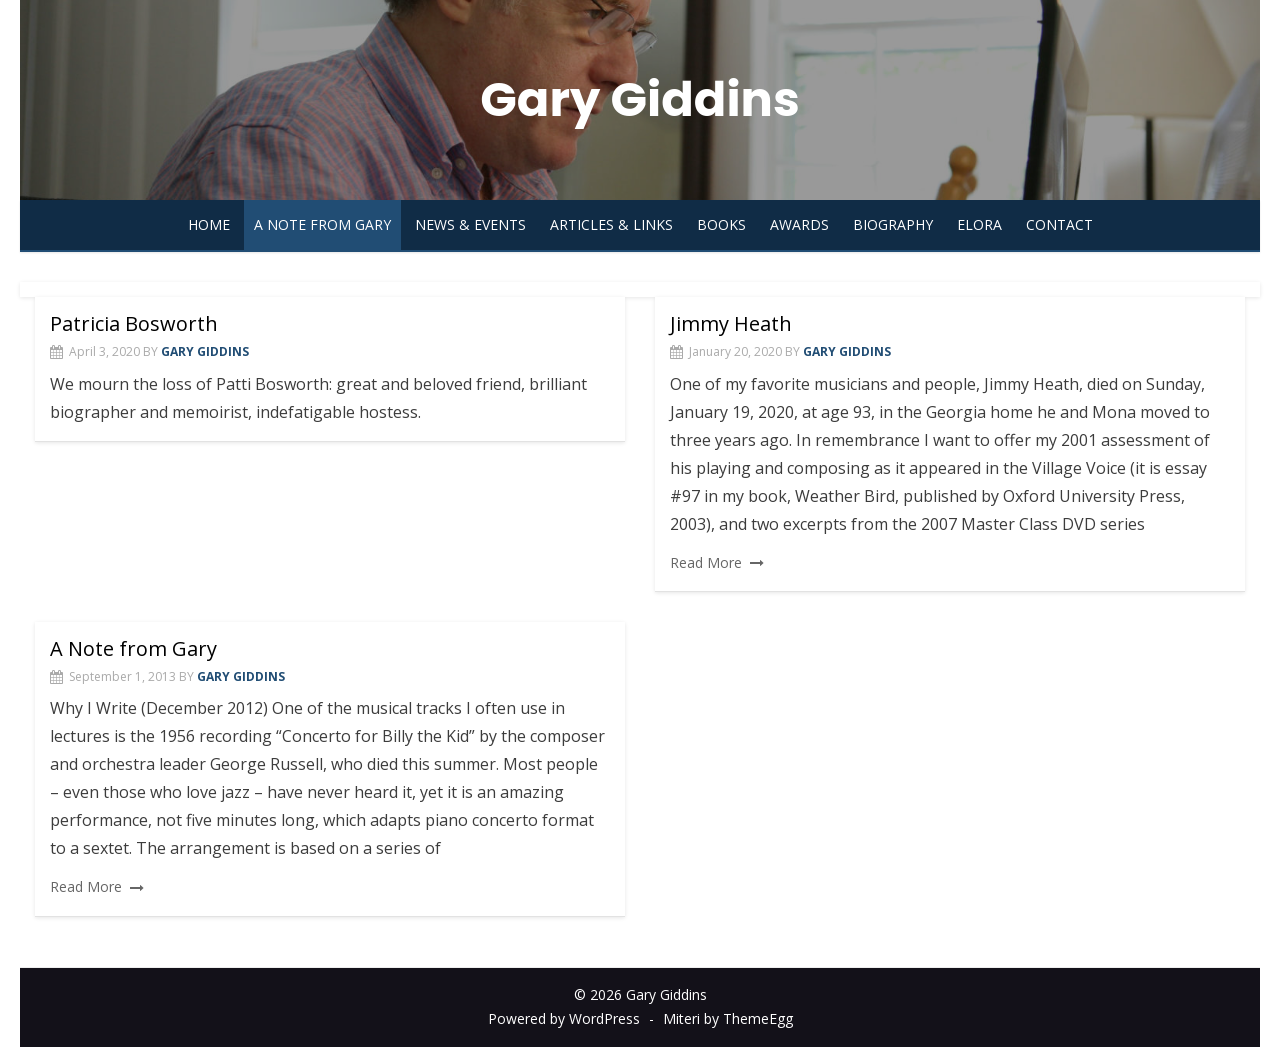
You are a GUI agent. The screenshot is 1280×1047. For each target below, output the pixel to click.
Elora (979, 224)
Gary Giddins (639, 99)
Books (721, 224)
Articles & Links (611, 224)
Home (209, 224)
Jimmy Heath (731, 323)
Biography (893, 224)
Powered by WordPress (564, 1018)
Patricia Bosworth (134, 323)
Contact (1059, 224)
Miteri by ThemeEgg (728, 1018)
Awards (799, 224)
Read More (706, 562)
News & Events (470, 224)
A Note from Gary (322, 224)
